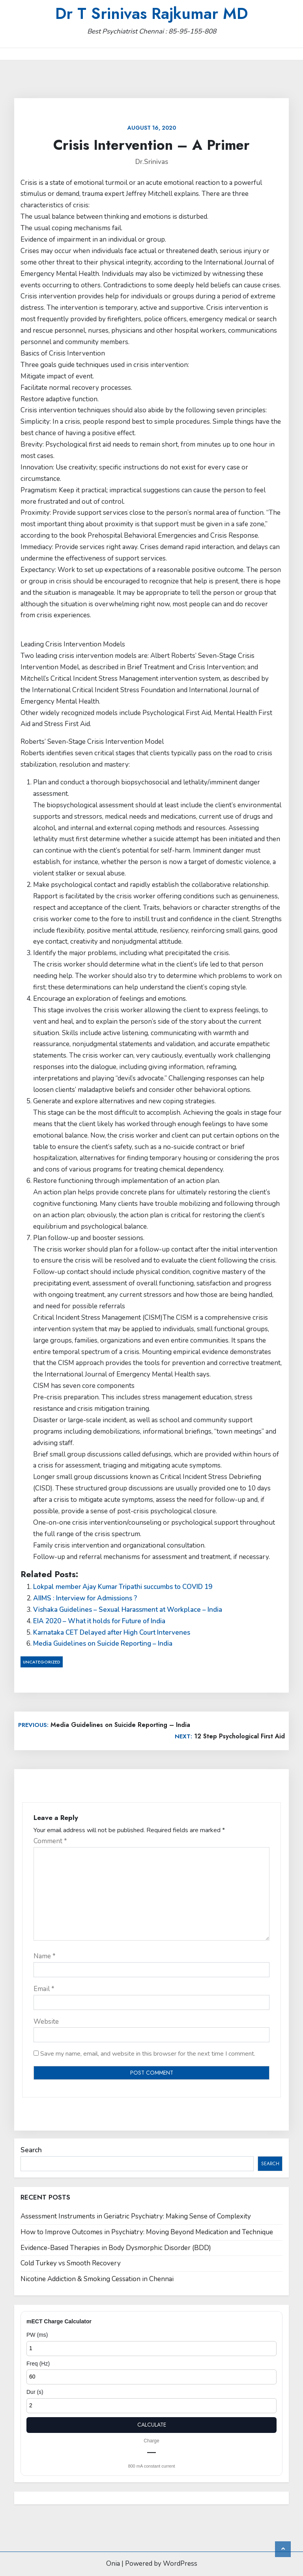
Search (31, 2150)
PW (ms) (37, 2335)
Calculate (151, 2425)
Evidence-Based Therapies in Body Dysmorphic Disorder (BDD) (116, 2247)
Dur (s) (34, 2392)
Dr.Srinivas (151, 161)
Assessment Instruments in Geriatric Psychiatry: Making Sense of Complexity (136, 2216)
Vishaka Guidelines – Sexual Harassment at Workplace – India (127, 1609)
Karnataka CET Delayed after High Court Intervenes (111, 1632)
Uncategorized (41, 1662)
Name (45, 1956)
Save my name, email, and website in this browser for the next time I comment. (147, 2053)
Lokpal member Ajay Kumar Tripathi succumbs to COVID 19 (122, 1586)
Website (46, 2021)
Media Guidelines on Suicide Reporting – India (102, 1643)
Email (44, 1988)
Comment (50, 1841)
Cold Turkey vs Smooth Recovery (71, 2263)
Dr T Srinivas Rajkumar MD (151, 13)
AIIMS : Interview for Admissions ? (85, 1598)
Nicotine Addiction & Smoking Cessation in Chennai (97, 2279)
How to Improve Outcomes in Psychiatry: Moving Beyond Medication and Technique (147, 2232)
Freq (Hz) (38, 2363)
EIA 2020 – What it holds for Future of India (99, 1621)
